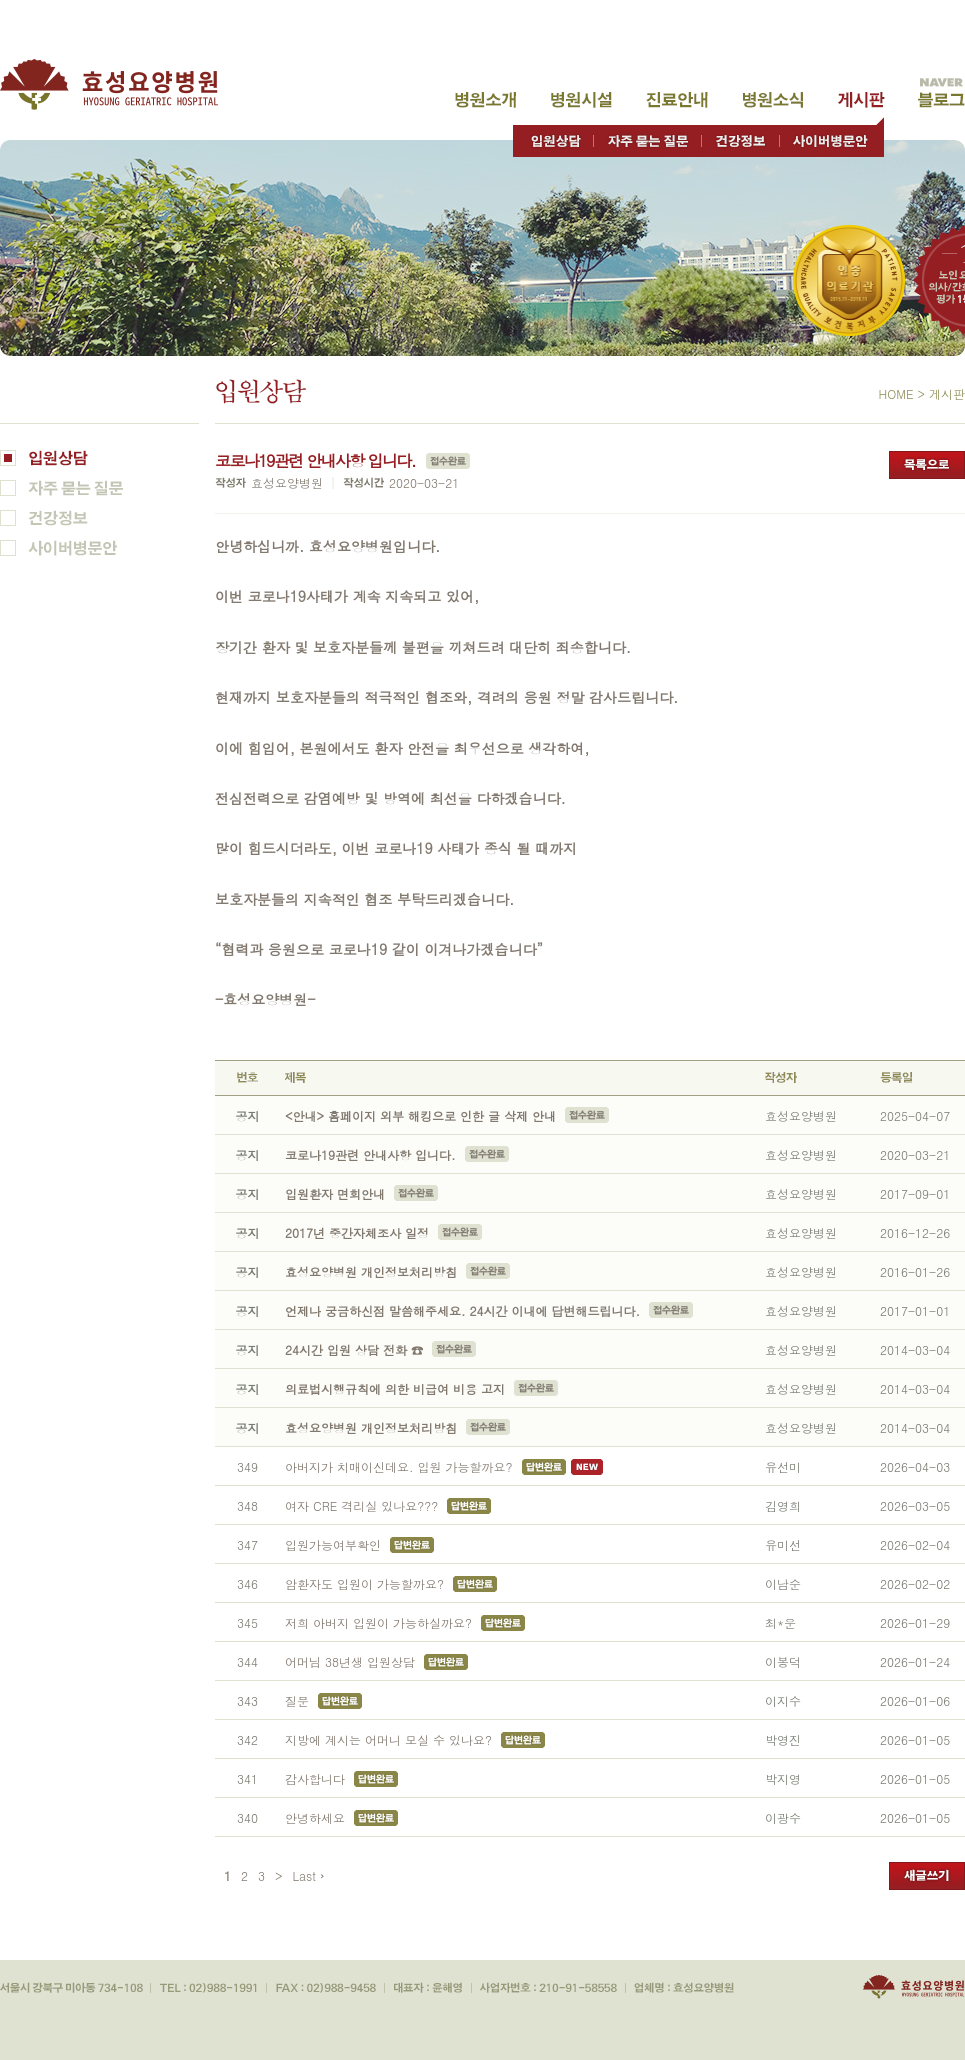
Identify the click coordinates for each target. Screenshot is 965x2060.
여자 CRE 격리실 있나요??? (361, 1505)
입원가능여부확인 (333, 1544)
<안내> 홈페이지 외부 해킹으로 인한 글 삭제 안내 (420, 1115)
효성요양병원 (120, 84)
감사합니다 (315, 1778)
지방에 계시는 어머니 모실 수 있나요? (388, 1739)
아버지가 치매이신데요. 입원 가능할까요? (399, 1466)
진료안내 (677, 100)
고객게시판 (861, 100)
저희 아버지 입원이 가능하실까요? (378, 1622)
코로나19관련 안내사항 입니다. (372, 1154)
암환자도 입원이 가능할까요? (364, 1583)
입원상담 (553, 136)
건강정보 (740, 136)
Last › (309, 1875)
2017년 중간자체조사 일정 (357, 1232)
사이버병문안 (831, 136)
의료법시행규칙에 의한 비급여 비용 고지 (395, 1388)
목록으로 (927, 465)
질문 (297, 1700)
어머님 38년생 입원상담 (350, 1661)
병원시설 (581, 100)
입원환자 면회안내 (335, 1193)
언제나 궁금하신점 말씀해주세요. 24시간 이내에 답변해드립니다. (462, 1310)
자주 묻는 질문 (647, 136)
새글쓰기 (927, 1876)
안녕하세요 (315, 1817)
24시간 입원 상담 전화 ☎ (354, 1349)
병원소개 (485, 100)
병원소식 (773, 100)
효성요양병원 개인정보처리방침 (371, 1271)
